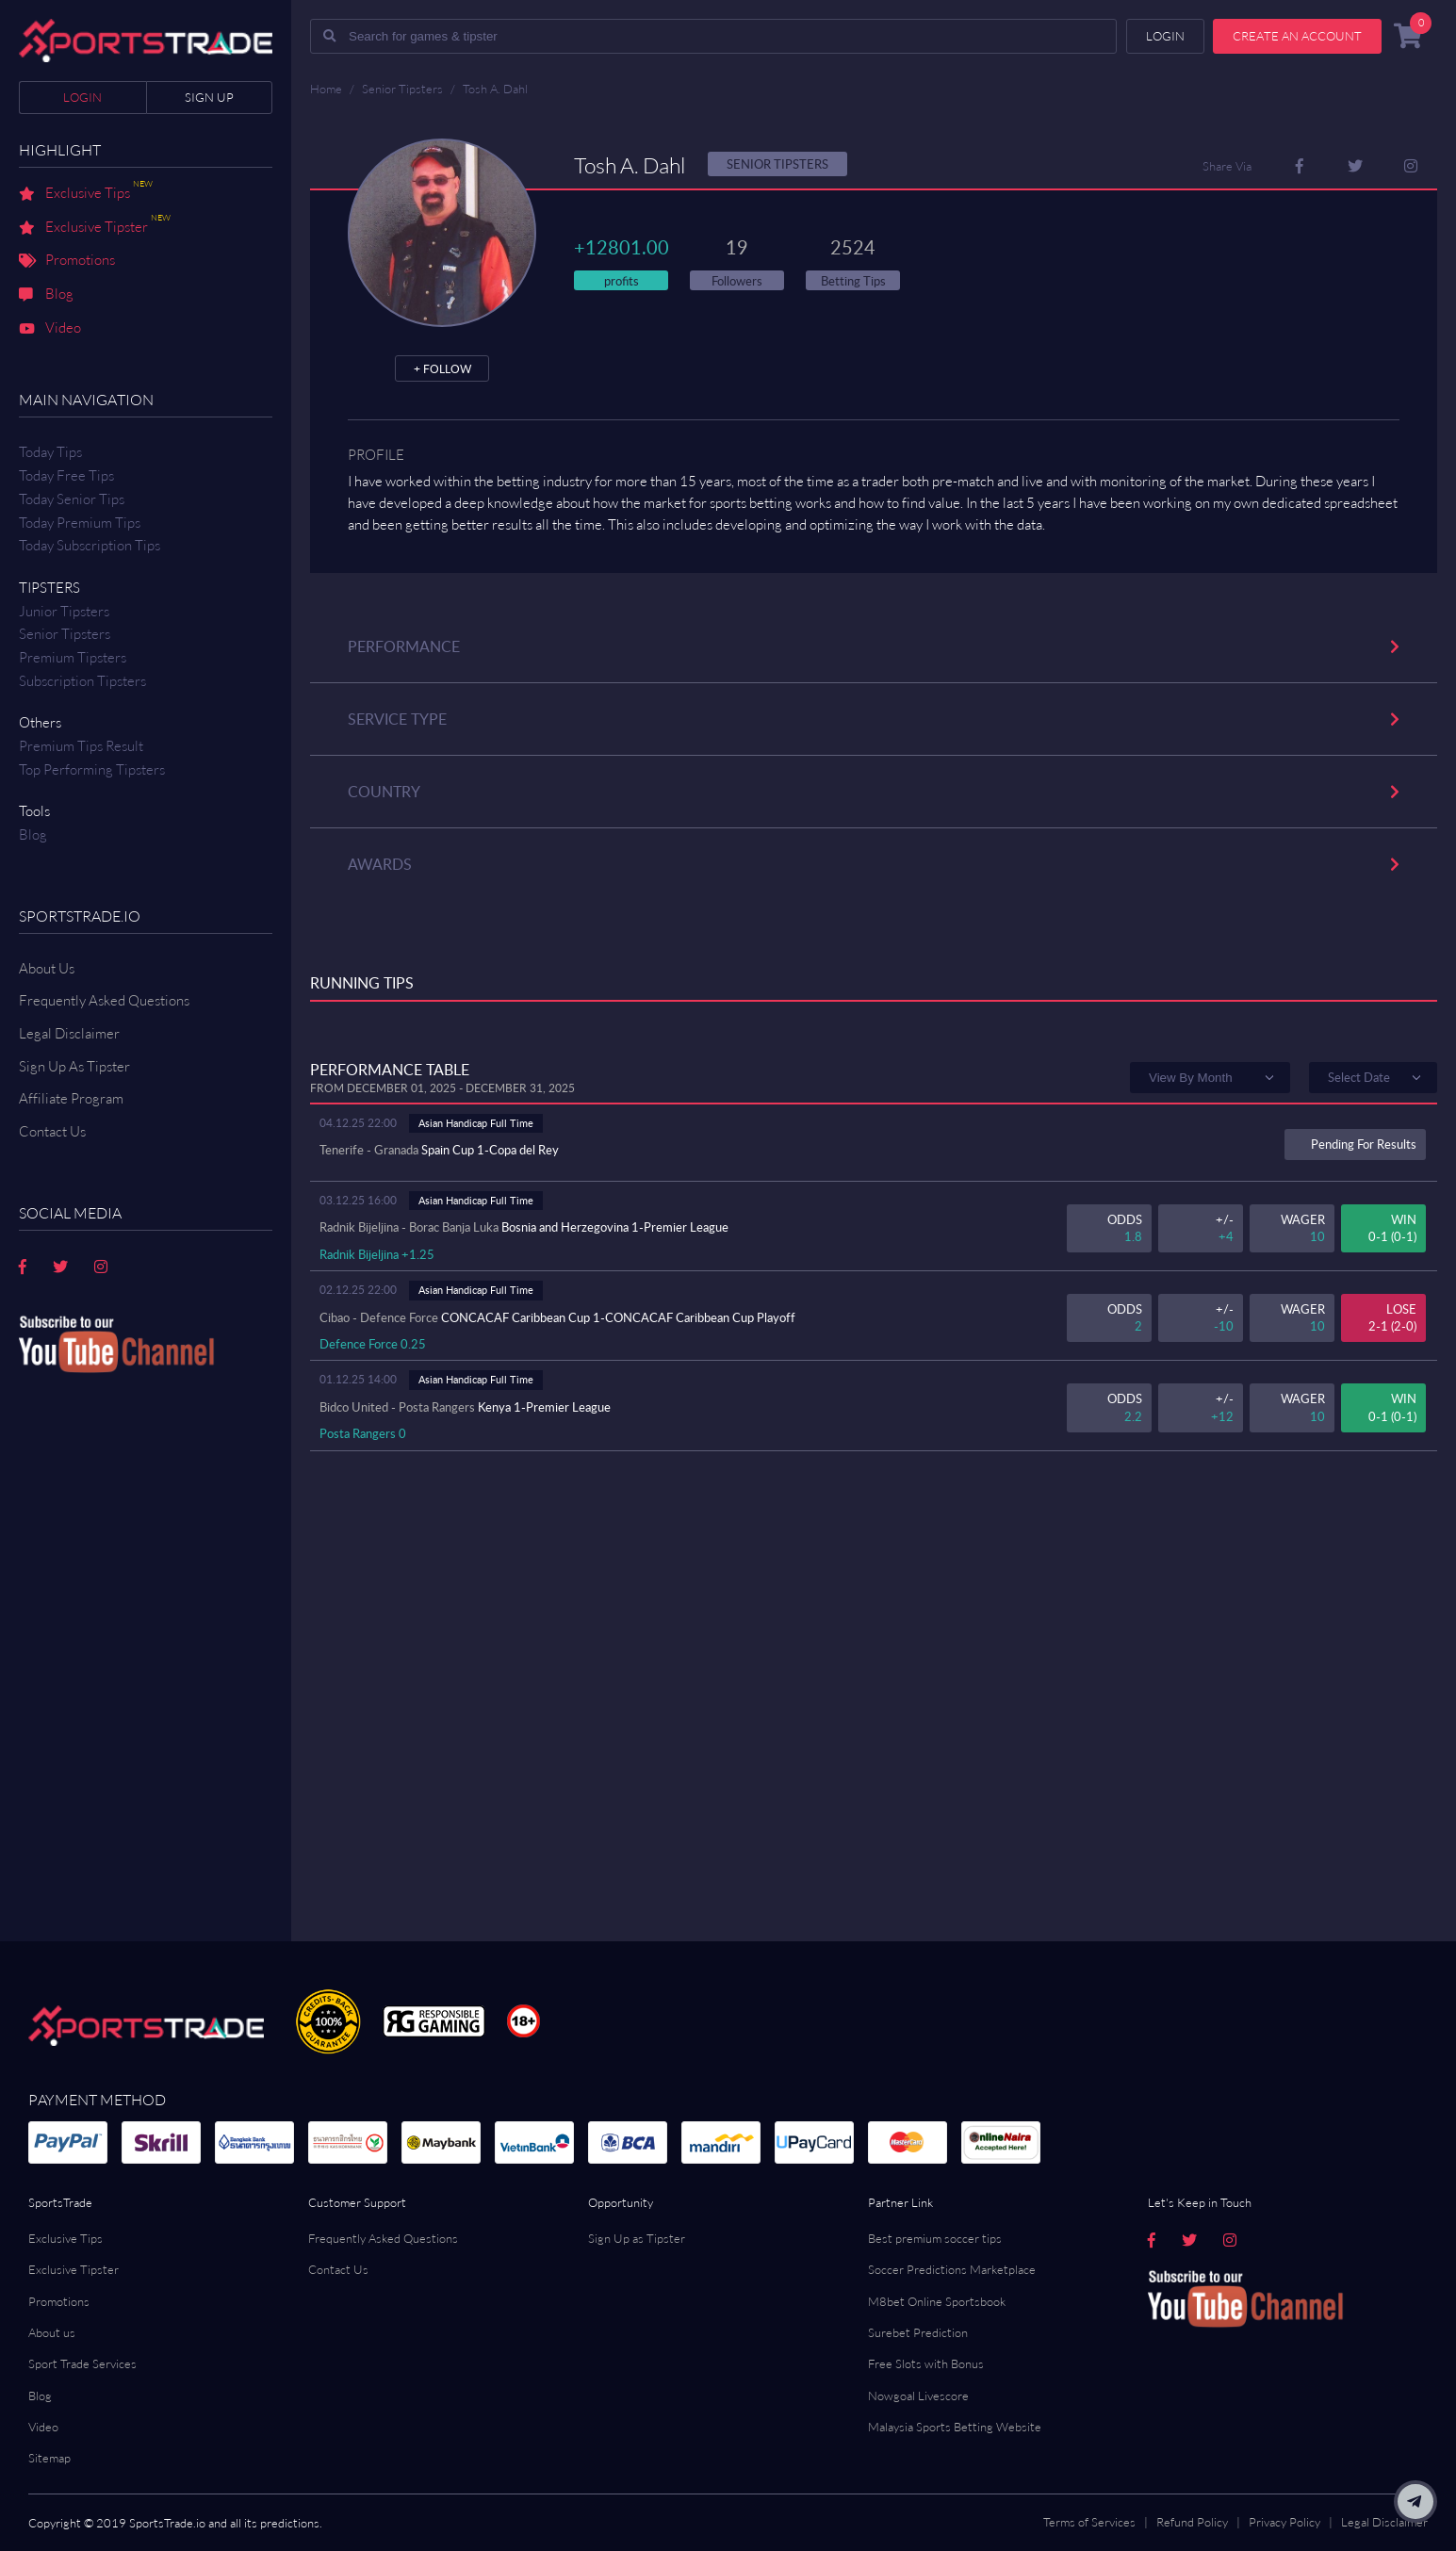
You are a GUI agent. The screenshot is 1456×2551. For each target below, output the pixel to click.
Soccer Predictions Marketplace (952, 2269)
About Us (46, 968)
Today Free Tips (66, 475)
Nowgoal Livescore (918, 2395)
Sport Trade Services (82, 2363)
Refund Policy (1192, 2521)
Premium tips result (81, 746)
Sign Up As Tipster (74, 1066)
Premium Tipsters (72, 657)
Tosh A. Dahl (495, 88)
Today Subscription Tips (89, 545)
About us (51, 2332)
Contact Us (338, 2269)
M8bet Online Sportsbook (937, 2301)
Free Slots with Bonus (926, 2363)
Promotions (67, 261)
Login (82, 97)
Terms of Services (1089, 2521)
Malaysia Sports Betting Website (954, 2426)
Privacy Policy (1284, 2521)
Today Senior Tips (71, 499)
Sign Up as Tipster (636, 2238)
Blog (46, 295)
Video (50, 328)
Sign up (209, 97)
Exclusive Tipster (95, 228)
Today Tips (50, 452)
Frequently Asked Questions (104, 1000)
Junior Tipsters (64, 611)
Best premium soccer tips (935, 2238)
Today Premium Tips (79, 522)
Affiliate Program (71, 1098)
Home (326, 88)
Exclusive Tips (86, 194)
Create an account (1297, 35)
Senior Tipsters (64, 634)
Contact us (52, 1131)
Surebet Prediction (918, 2332)
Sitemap (49, 2457)
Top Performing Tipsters (92, 769)
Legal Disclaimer (69, 1033)
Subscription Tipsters (82, 681)
